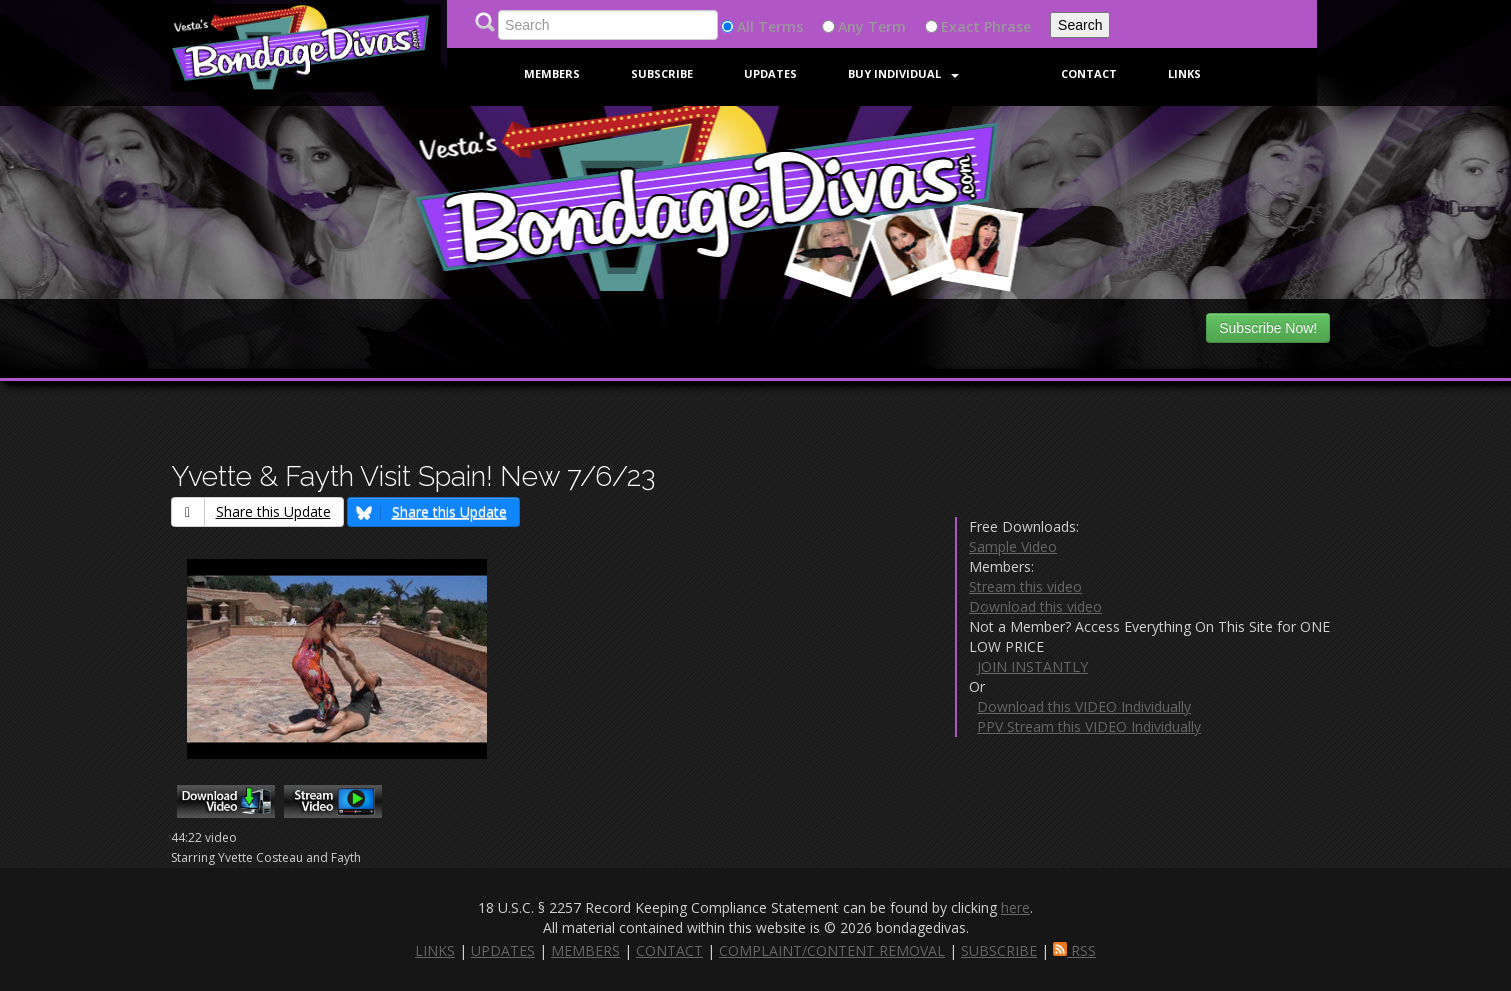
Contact (1089, 73)
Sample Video (1013, 546)
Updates (770, 73)
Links (1184, 73)
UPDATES (503, 950)
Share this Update (251, 511)
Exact (960, 26)
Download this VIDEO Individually (1084, 706)
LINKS (435, 950)
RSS (1074, 950)
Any (851, 26)
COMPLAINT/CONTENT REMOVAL (832, 950)
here (1015, 907)
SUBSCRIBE (999, 950)
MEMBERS (585, 950)
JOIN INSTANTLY (1032, 666)
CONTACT (669, 950)
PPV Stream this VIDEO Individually (1089, 726)
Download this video (1035, 606)
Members (552, 73)
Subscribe (662, 73)
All (745, 26)
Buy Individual (903, 73)
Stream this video (1025, 586)
